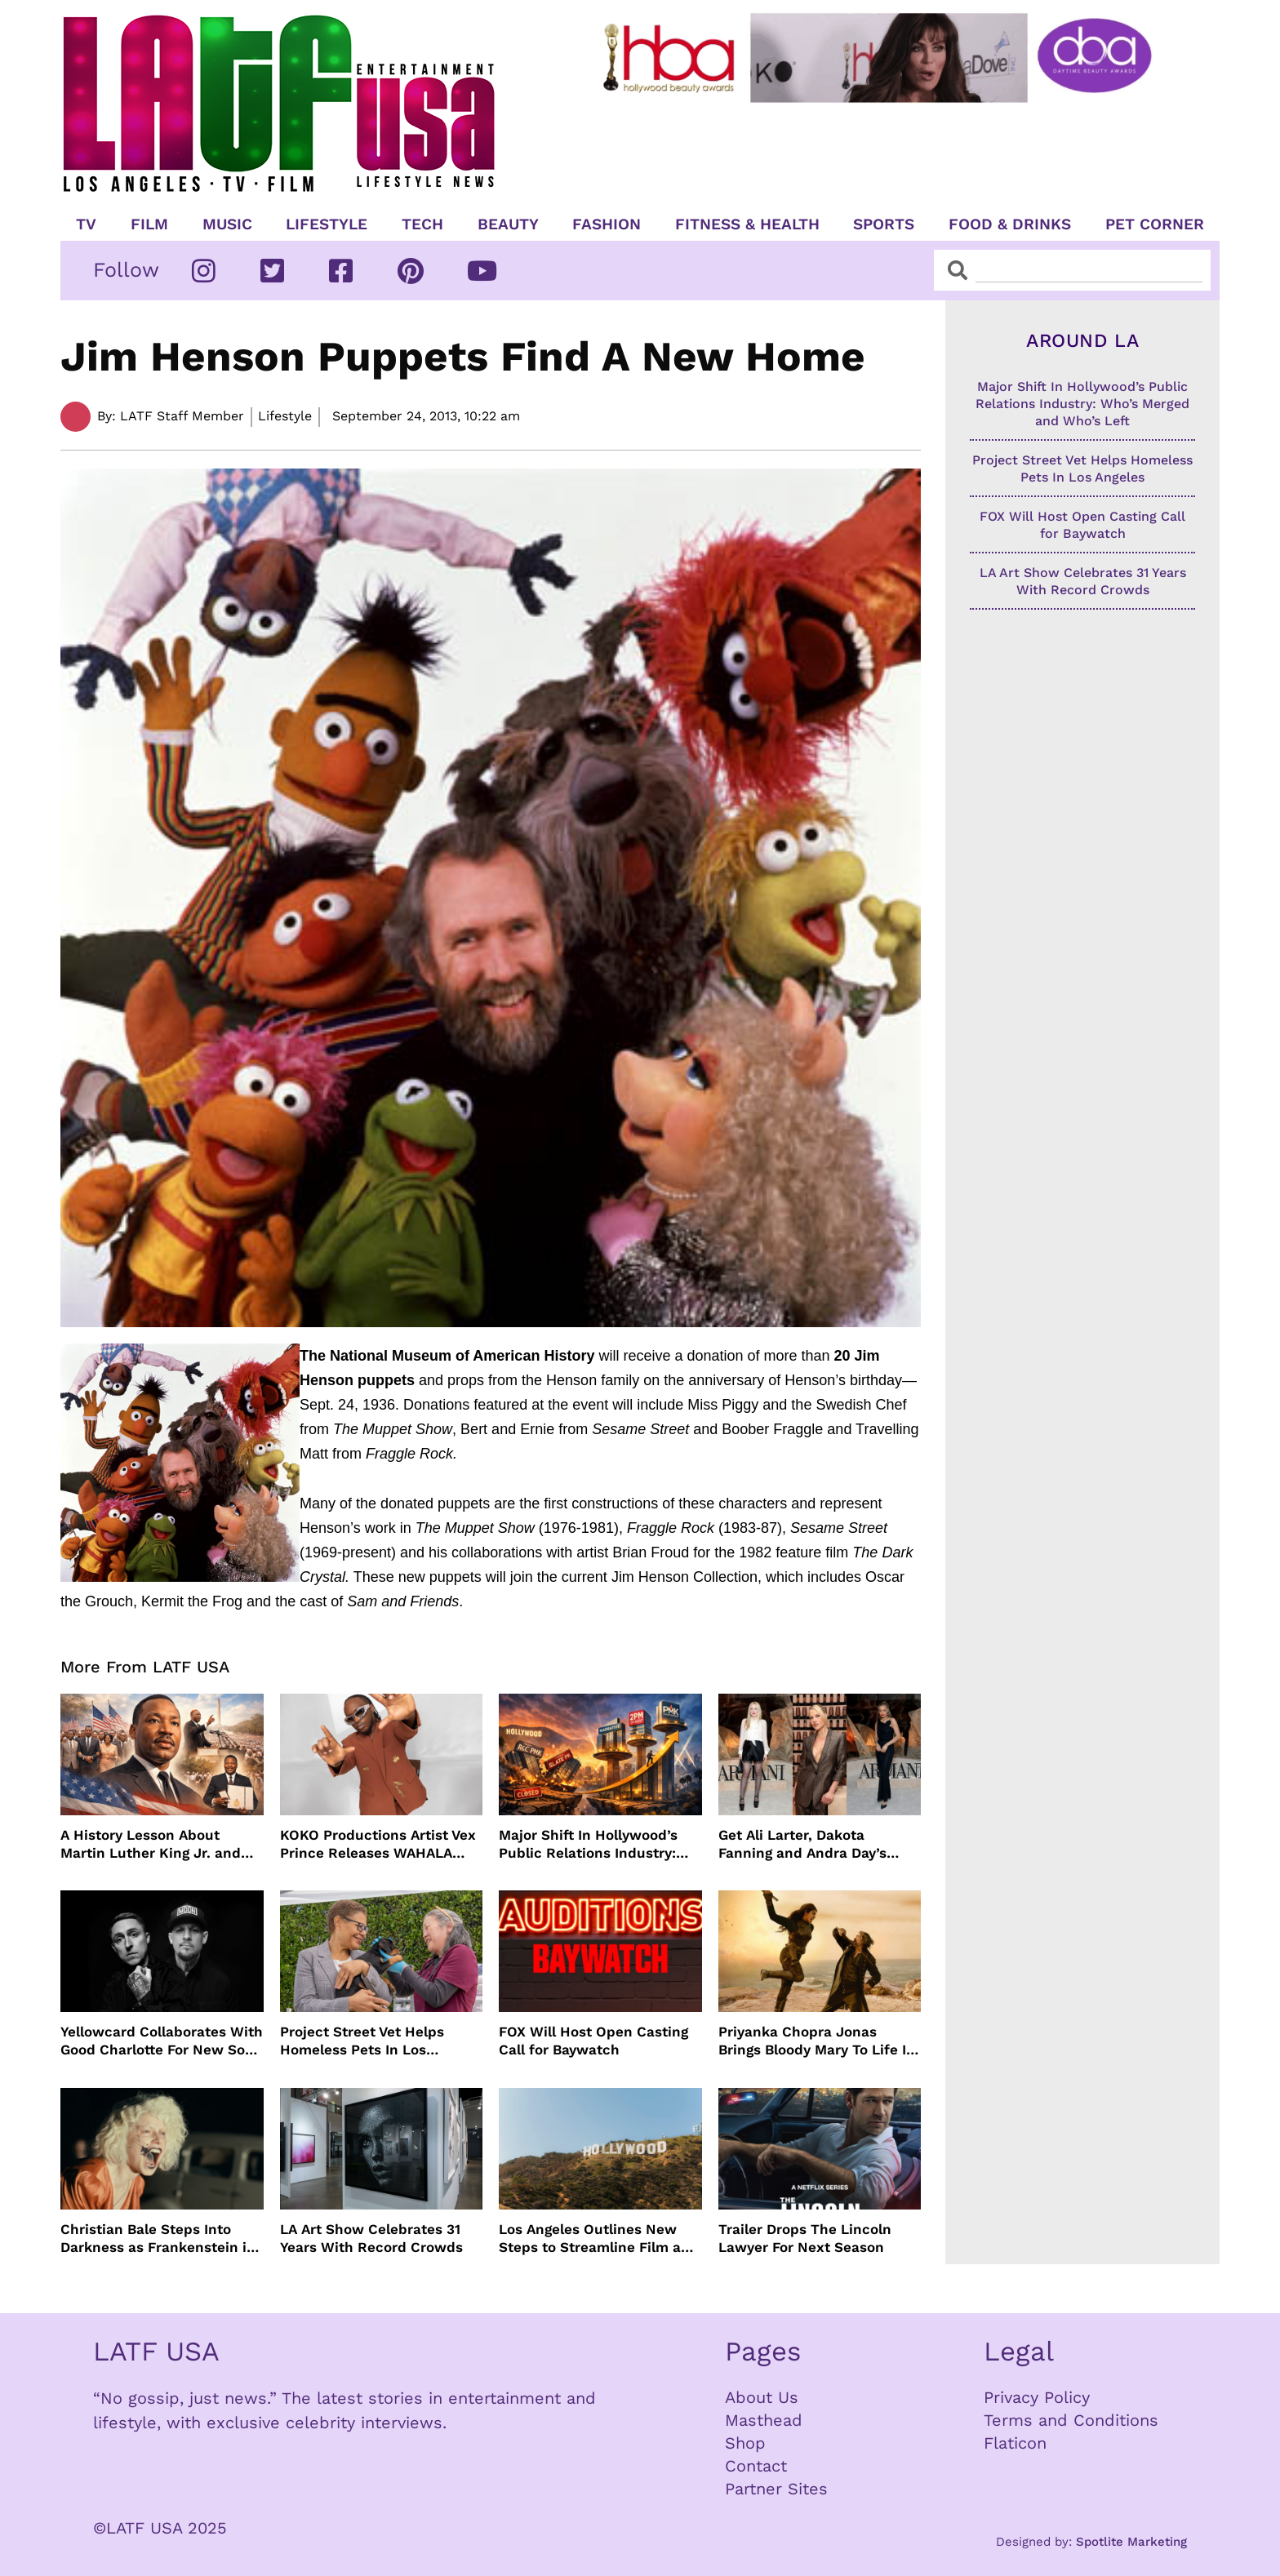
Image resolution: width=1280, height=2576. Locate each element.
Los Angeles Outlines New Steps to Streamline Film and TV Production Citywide (599, 2238)
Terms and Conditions (1071, 2420)
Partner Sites (776, 2488)
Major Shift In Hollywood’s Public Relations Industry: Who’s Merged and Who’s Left (599, 1844)
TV (86, 224)
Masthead (763, 2420)
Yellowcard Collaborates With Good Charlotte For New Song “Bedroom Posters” (161, 2041)
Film (149, 224)
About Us (761, 2397)
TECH (422, 224)
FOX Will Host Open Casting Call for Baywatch (593, 2040)
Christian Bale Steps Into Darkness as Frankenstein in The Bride (158, 2238)
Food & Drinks (1010, 224)
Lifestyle (326, 224)
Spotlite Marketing (1131, 2541)
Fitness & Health (747, 224)
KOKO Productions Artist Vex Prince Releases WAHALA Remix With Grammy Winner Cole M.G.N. (378, 1844)
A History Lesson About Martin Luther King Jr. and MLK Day (150, 1844)
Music (227, 224)
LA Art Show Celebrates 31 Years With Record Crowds (371, 2238)
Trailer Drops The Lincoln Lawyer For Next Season (804, 2238)
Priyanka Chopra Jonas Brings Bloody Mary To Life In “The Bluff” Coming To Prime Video (817, 2041)
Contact (756, 2466)
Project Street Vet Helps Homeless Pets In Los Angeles (362, 2041)
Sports (883, 224)
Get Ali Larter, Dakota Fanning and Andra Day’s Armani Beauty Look (802, 1844)
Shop (745, 2443)
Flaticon (1015, 2443)
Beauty (508, 224)
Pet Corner (1154, 224)
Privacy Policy (1037, 2397)
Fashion (606, 224)
